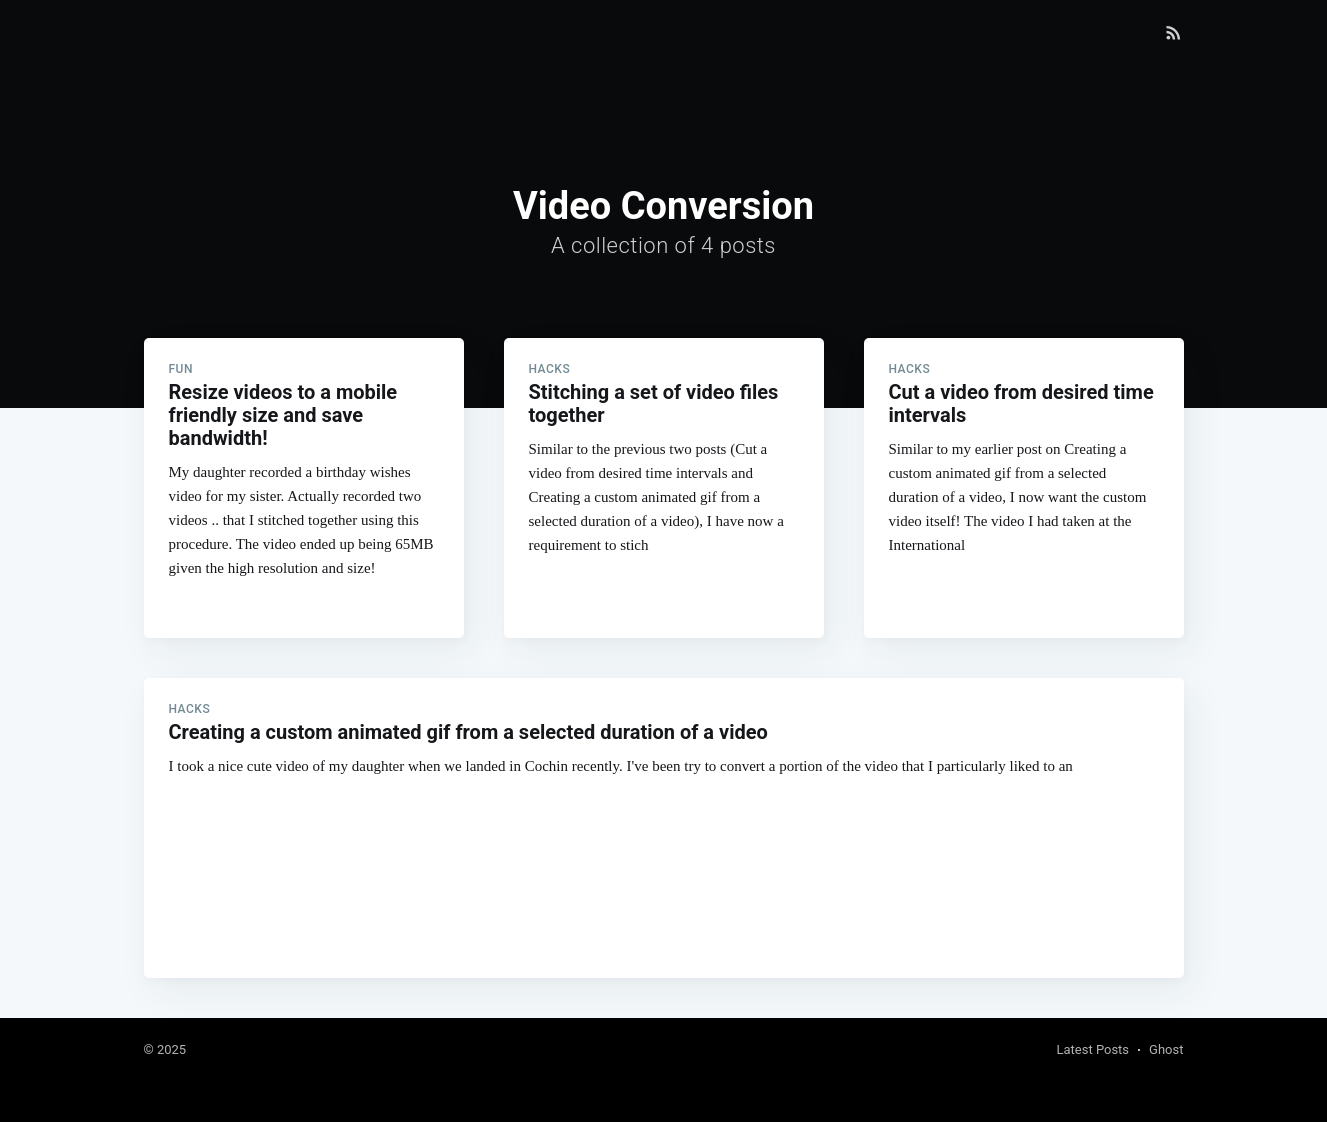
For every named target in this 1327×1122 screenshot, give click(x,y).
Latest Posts (1092, 1049)
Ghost (1166, 1049)
